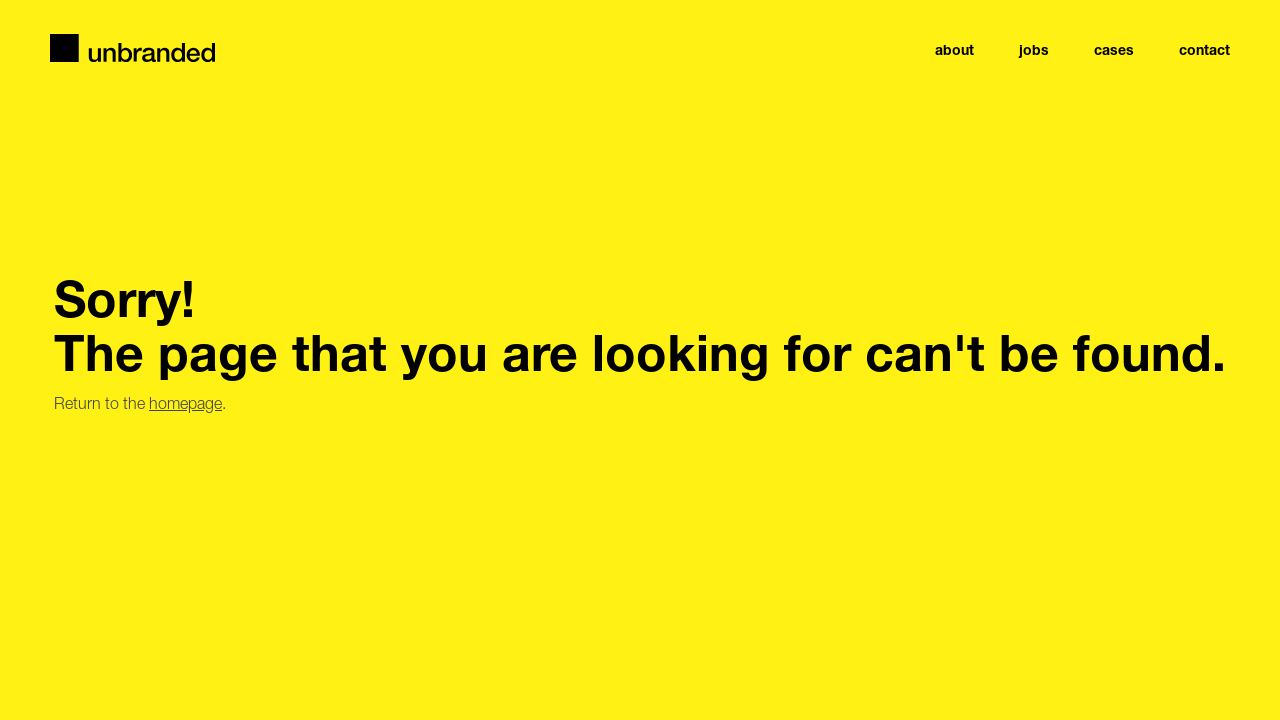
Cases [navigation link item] (1114, 50)
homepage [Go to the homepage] (185, 403)
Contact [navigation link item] (1204, 50)
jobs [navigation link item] (1034, 50)
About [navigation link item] (954, 50)
